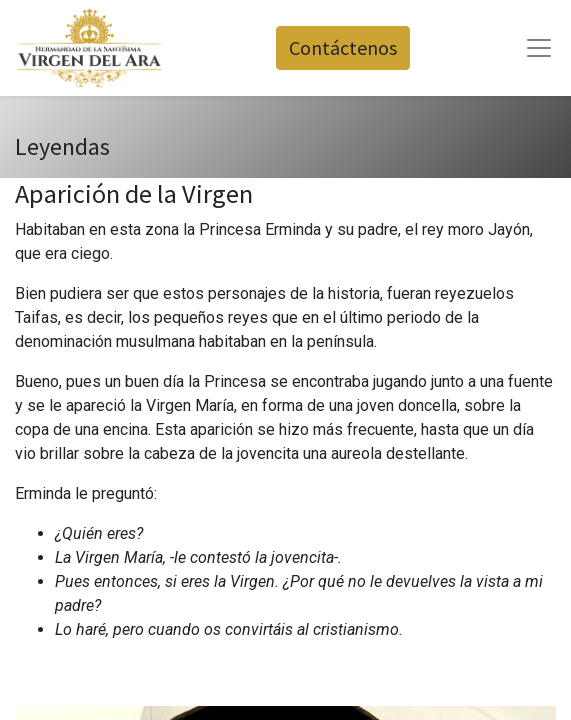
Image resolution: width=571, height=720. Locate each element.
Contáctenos (343, 47)
